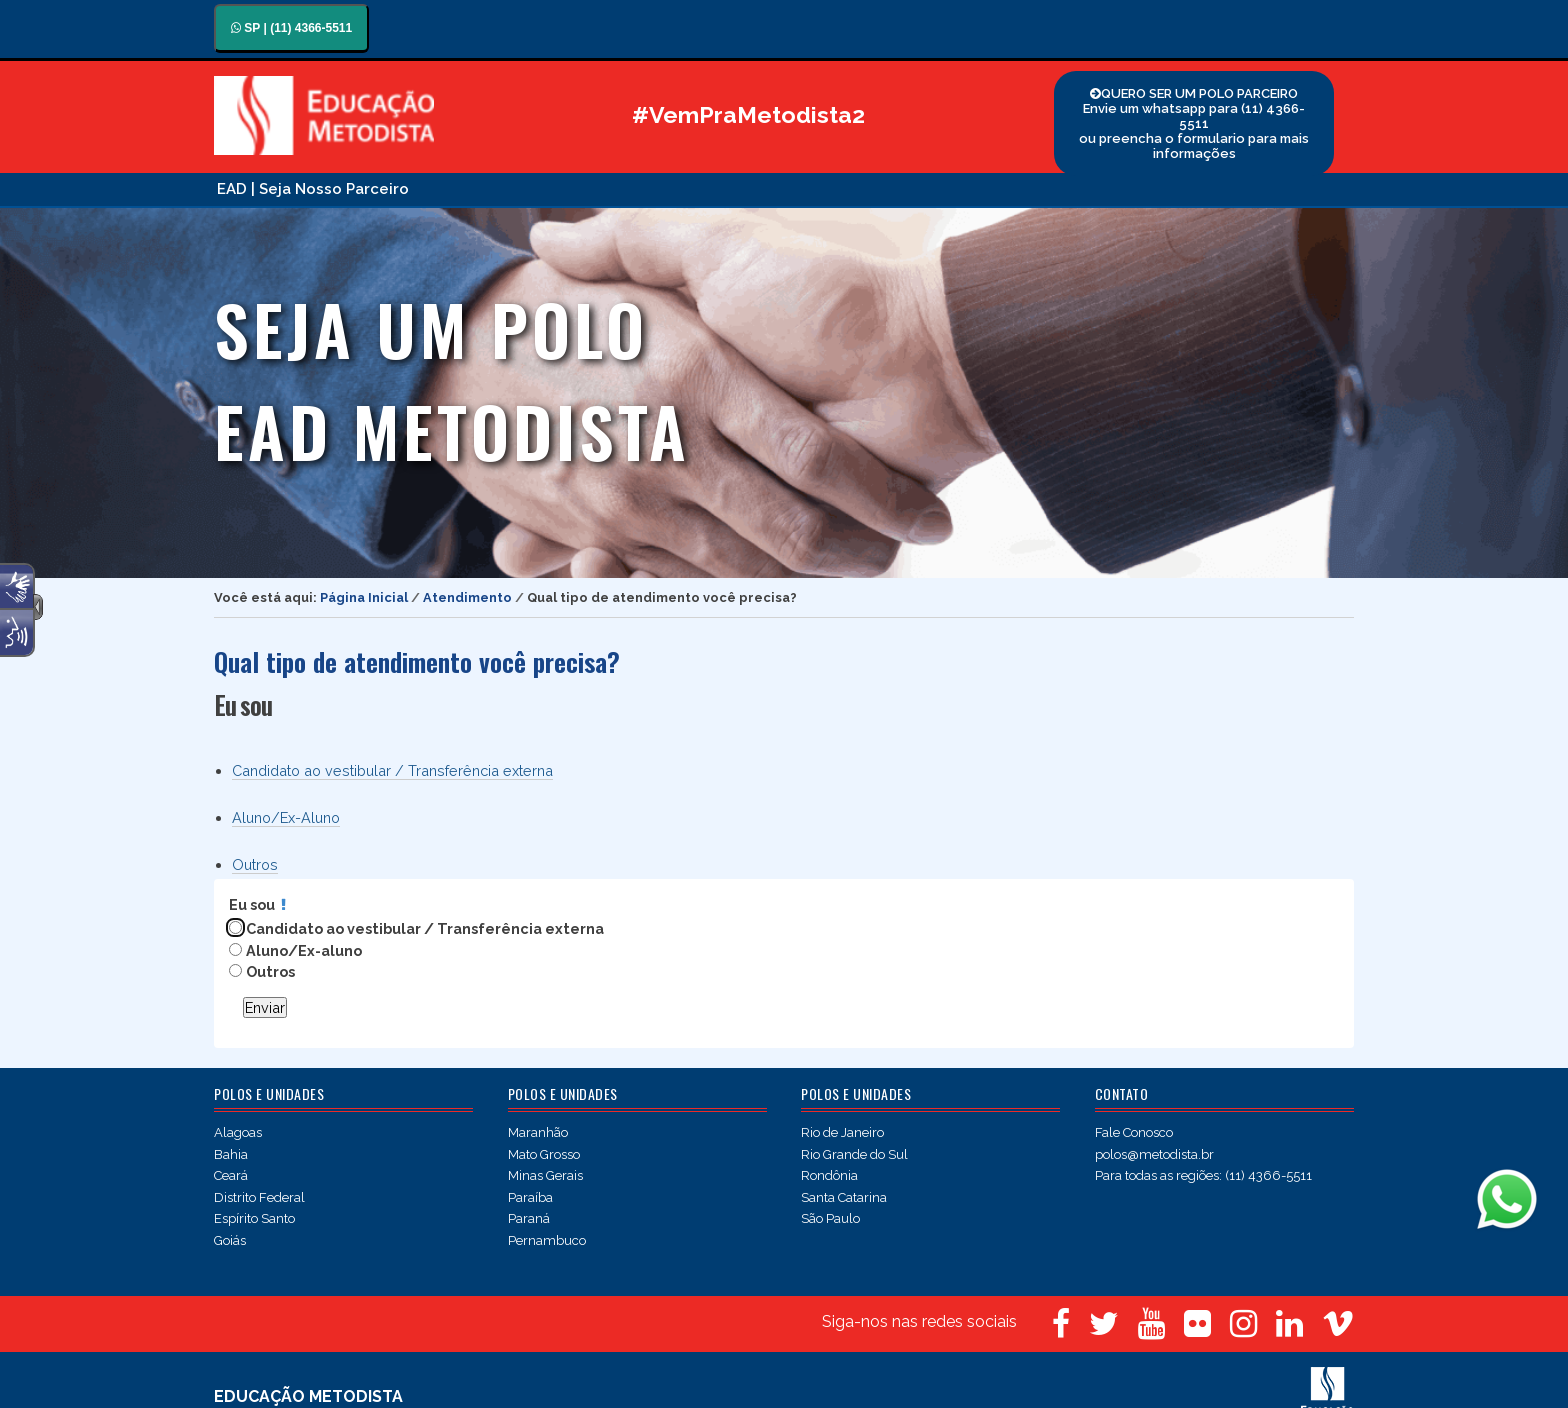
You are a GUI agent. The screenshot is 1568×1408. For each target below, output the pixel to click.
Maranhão (538, 1132)
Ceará (231, 1175)
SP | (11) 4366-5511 (291, 28)
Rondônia (829, 1175)
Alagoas (238, 1132)
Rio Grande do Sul (854, 1154)
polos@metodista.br (1154, 1154)
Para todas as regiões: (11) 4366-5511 (1203, 1175)
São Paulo (830, 1218)
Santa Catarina (844, 1197)
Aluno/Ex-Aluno (286, 817)
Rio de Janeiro (842, 1132)
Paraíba (530, 1197)
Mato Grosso (544, 1154)
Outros (255, 864)
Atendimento (467, 597)
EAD (232, 189)
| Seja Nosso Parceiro (330, 189)
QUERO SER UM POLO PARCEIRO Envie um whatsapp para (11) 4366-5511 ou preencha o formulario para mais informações (1194, 123)
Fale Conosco (1134, 1132)
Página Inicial (364, 597)
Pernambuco (547, 1240)
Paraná (529, 1218)
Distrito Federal (259, 1197)
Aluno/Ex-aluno (304, 950)
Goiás (230, 1240)
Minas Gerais (545, 1175)
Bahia (231, 1154)
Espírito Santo (254, 1218)
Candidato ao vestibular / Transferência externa (392, 770)
